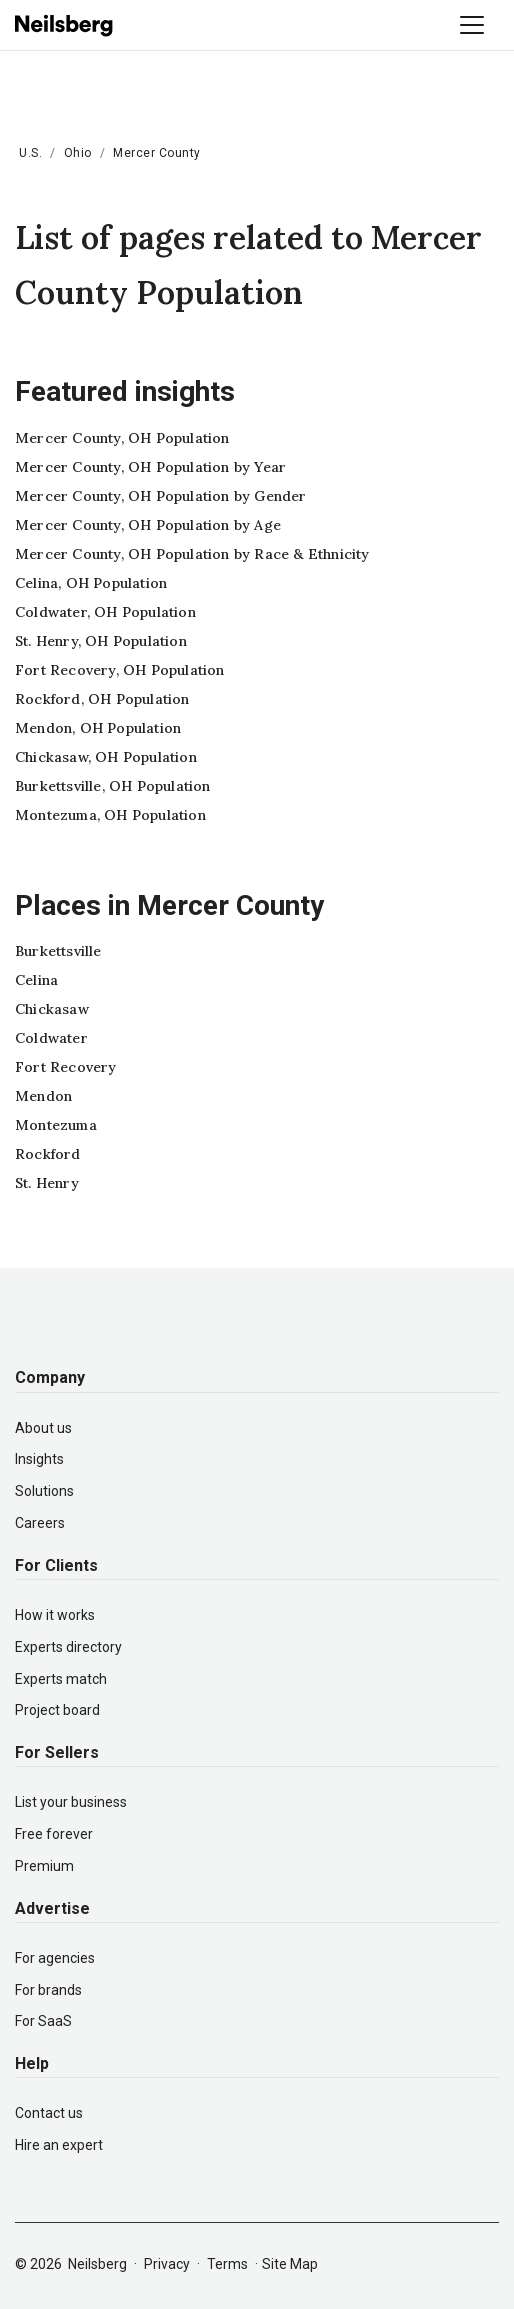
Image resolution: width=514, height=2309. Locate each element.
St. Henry (47, 1183)
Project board (57, 1710)
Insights (39, 1459)
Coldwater (51, 1038)
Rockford (48, 1154)
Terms (227, 2264)
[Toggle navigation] (472, 25)
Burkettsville (58, 951)
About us (43, 1428)
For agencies (55, 1958)
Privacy (167, 2264)
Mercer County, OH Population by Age (148, 525)
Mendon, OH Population (98, 728)
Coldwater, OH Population (105, 612)
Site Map (290, 2264)
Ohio (78, 153)
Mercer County (157, 153)
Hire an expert (59, 2145)
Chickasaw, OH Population (106, 757)
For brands (48, 1990)
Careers (40, 1523)
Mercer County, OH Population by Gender (161, 496)
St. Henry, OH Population (101, 641)
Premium (44, 1866)
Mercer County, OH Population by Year (150, 467)
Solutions (44, 1491)
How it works (55, 1615)
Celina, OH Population (91, 583)
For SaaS (43, 2021)
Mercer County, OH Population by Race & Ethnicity (192, 554)
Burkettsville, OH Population (113, 786)
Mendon (43, 1096)
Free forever (54, 1834)
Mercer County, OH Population (122, 438)
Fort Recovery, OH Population (120, 670)
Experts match (61, 1679)
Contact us (49, 2113)
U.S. (30, 153)
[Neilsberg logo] (65, 24)
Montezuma (56, 1125)
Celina (36, 980)
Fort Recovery (66, 1067)
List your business (71, 1802)
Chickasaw (52, 1009)
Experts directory (68, 1647)
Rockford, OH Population (102, 699)
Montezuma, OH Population (110, 815)
